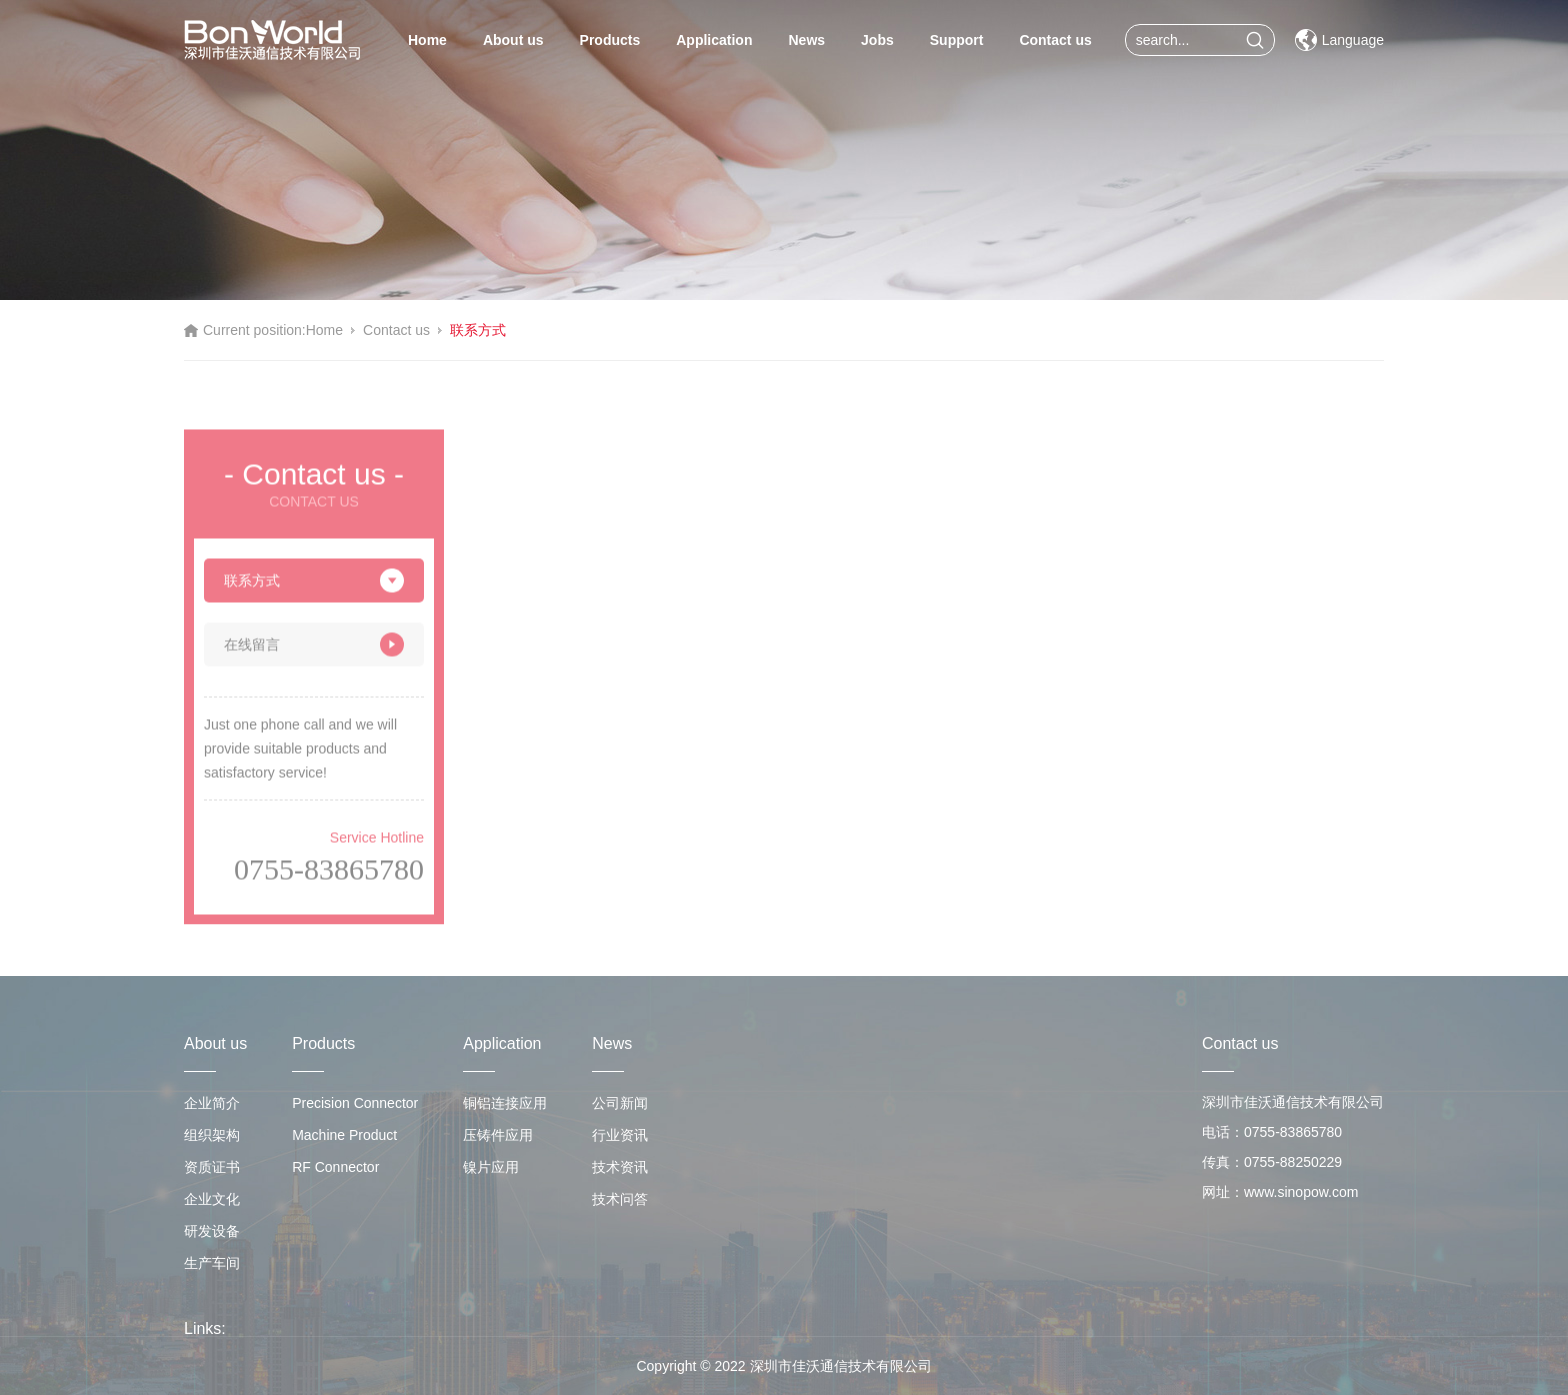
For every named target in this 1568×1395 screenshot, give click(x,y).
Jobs (877, 40)
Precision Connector (355, 1103)
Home (427, 40)
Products (610, 40)
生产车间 (212, 1263)
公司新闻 (620, 1103)
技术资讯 (620, 1167)
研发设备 (212, 1231)
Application (714, 40)
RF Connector (335, 1167)
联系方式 (478, 330)
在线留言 (314, 649)
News (806, 40)
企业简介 (212, 1103)
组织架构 (212, 1135)
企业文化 (212, 1199)
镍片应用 (491, 1167)
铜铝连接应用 (505, 1103)
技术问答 (620, 1199)
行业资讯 (620, 1135)
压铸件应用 (498, 1135)
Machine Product (344, 1135)
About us (513, 40)
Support (957, 40)
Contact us (1055, 40)
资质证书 (212, 1167)
